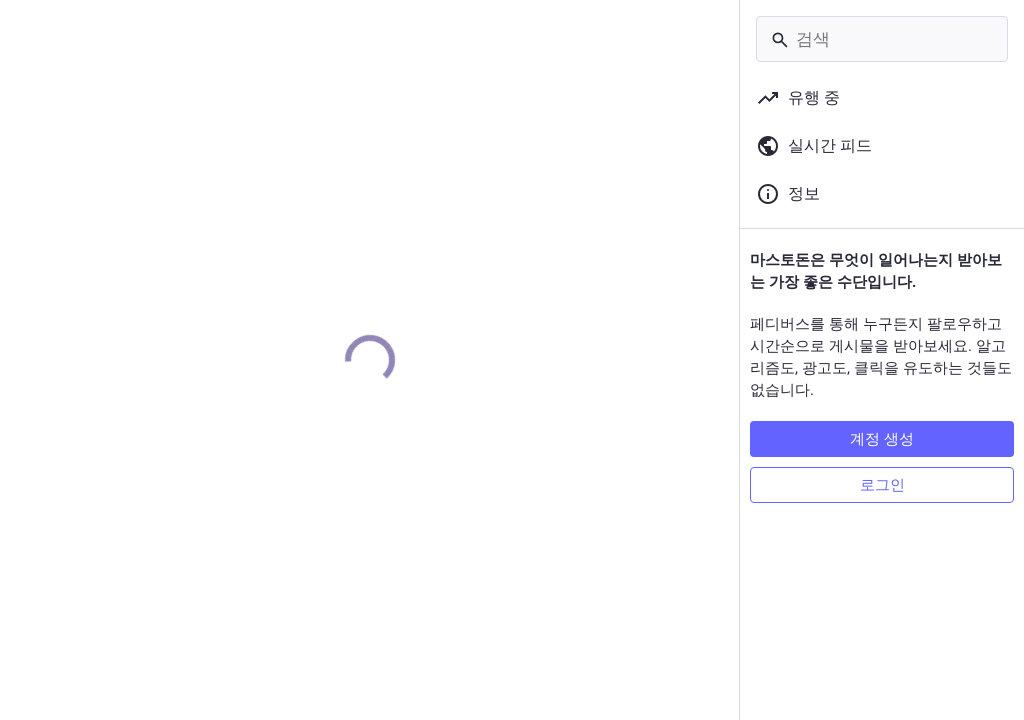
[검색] (882, 39)
